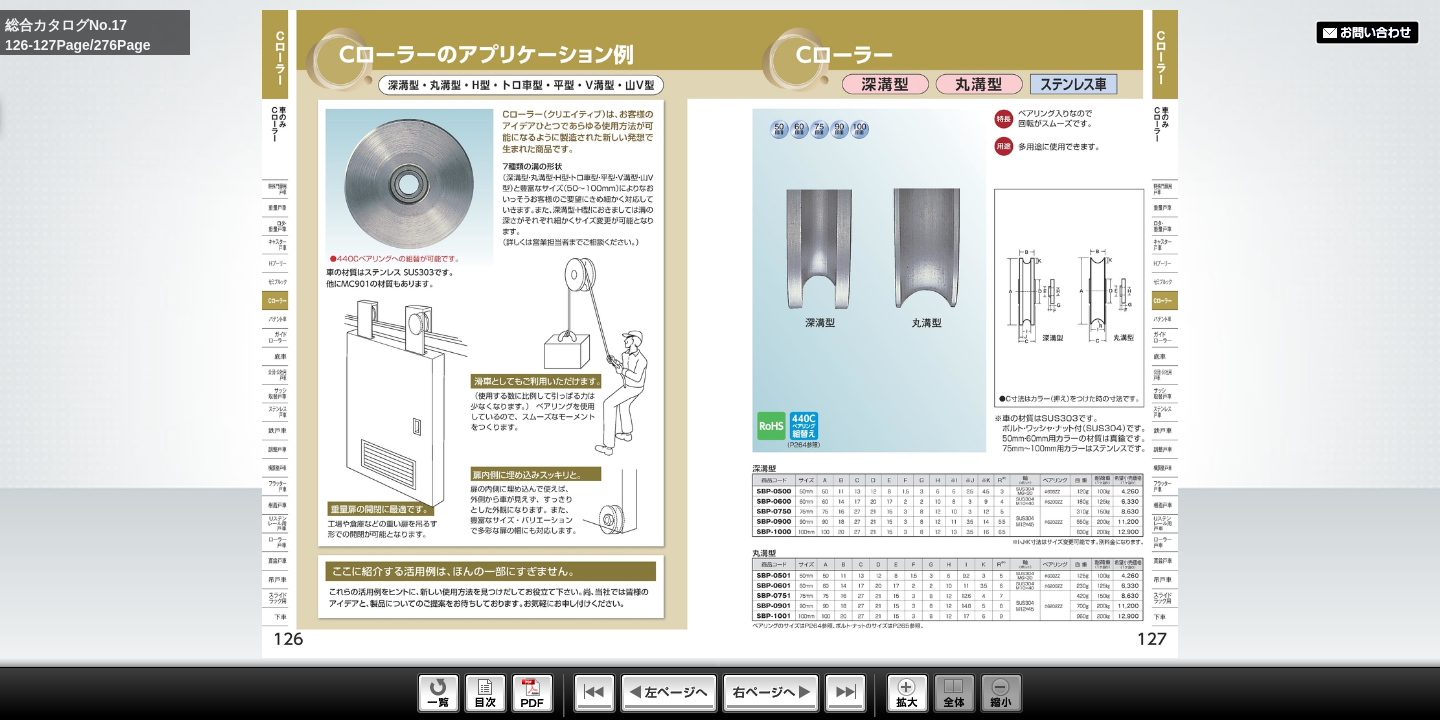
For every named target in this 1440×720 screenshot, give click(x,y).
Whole (954, 693)
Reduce (1001, 693)
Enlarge (907, 693)
